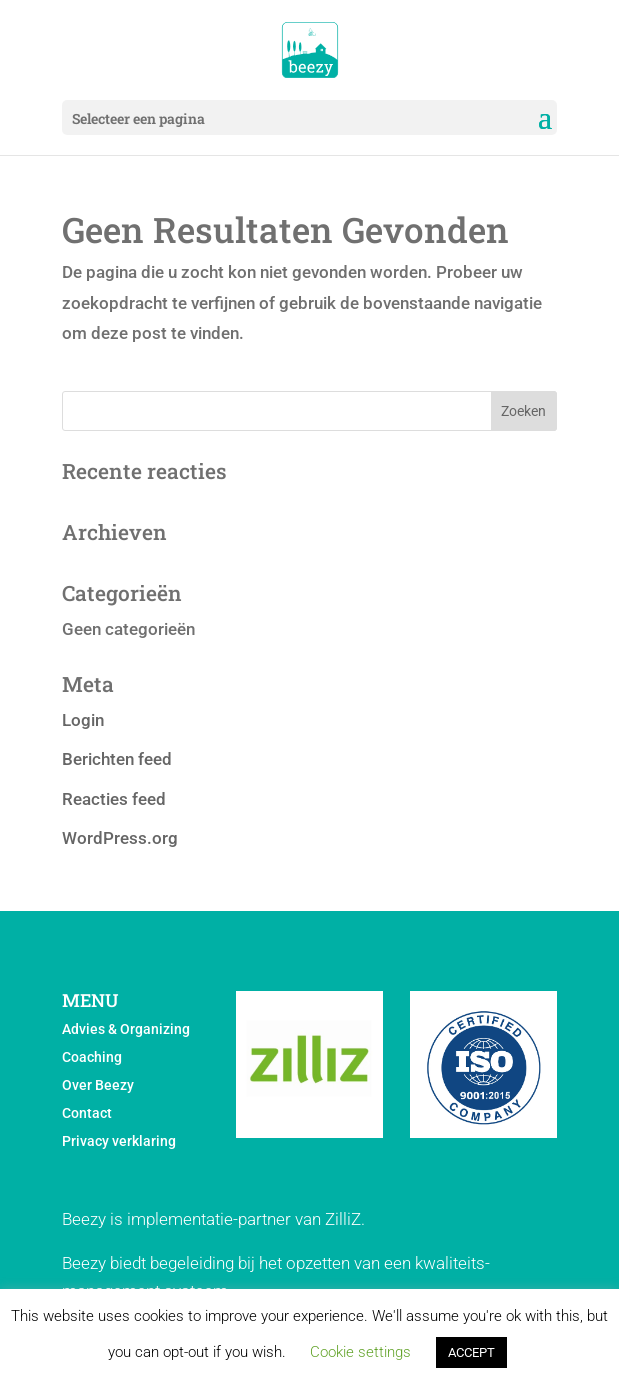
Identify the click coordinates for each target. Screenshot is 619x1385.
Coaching (92, 1057)
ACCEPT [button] (471, 1352)
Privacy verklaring (119, 1141)
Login (83, 720)
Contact (87, 1113)
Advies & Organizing (126, 1029)
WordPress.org (120, 838)
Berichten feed (117, 759)
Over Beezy (98, 1085)
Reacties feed (114, 799)
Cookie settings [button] (360, 1352)
